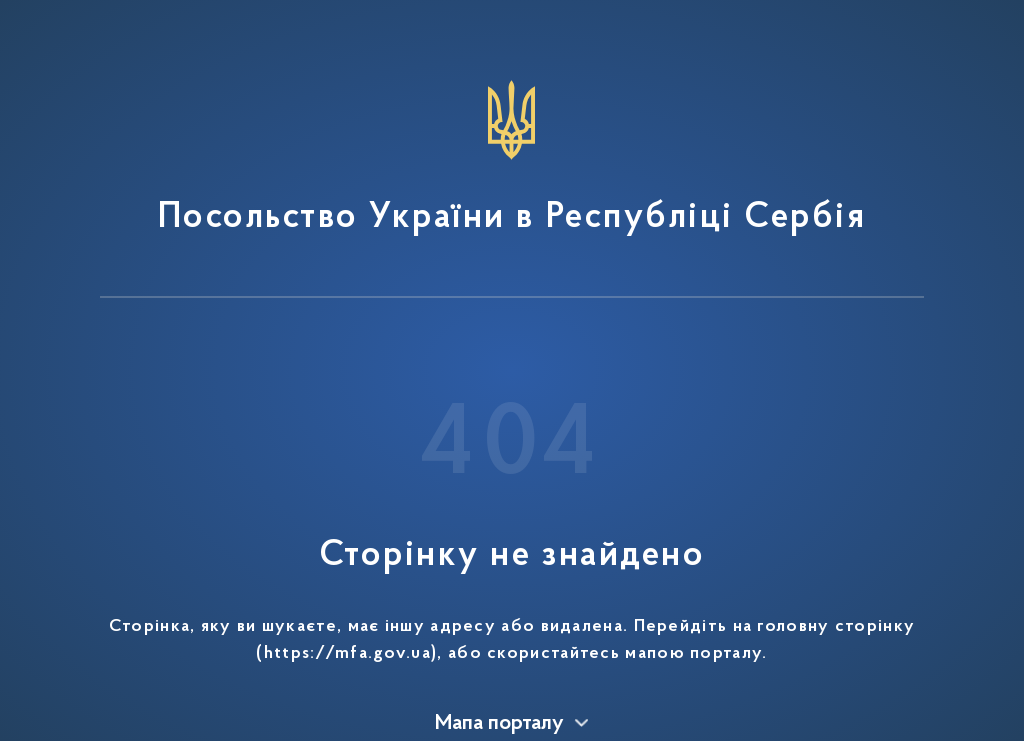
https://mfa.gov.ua (347, 654)
